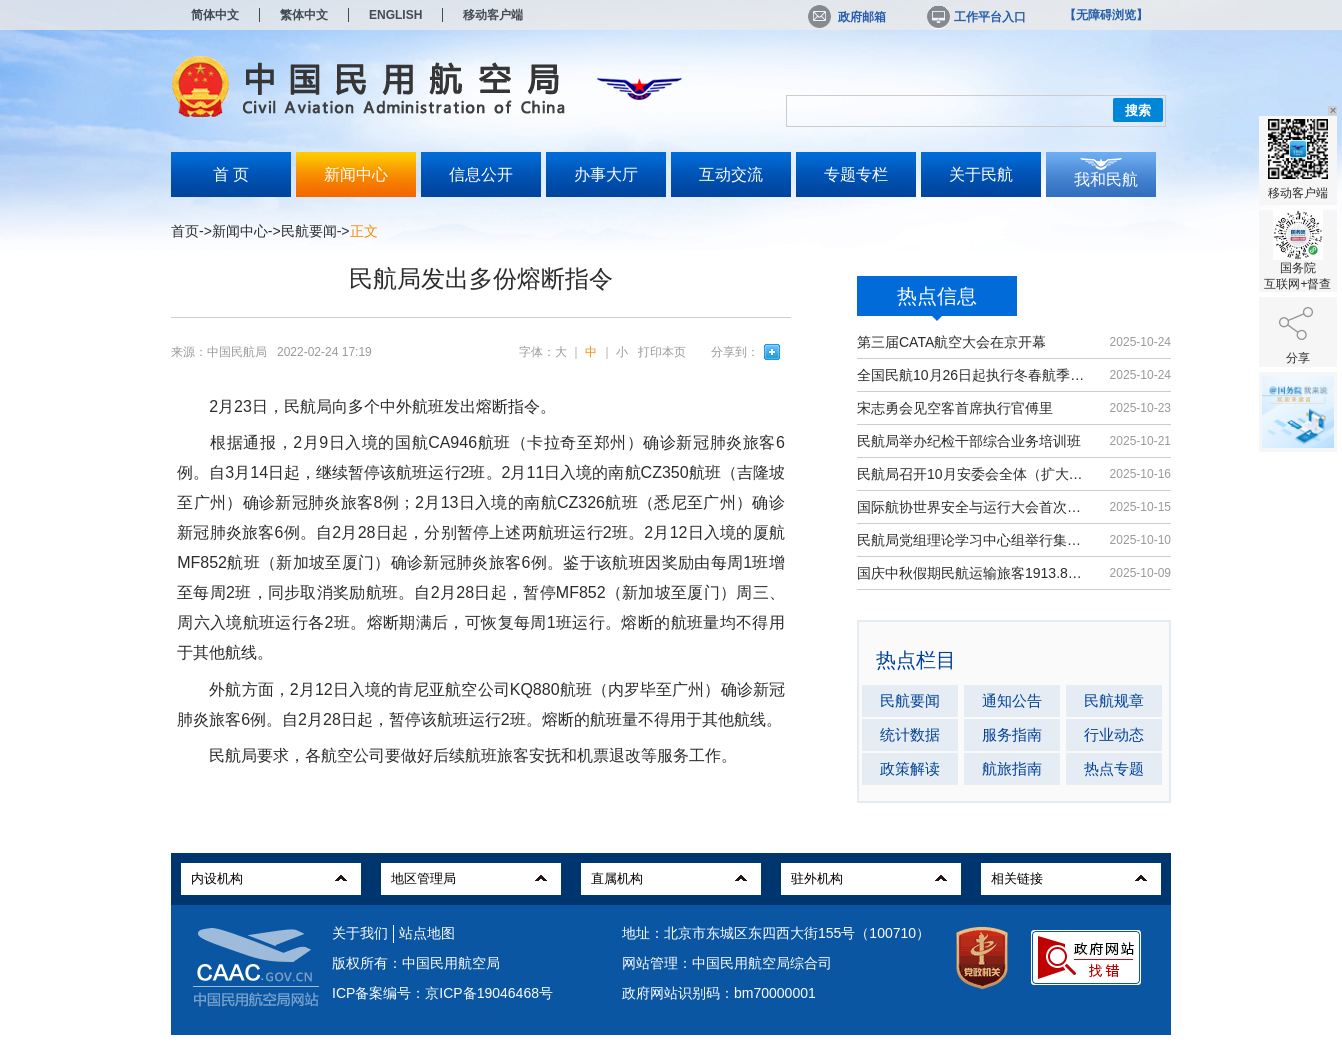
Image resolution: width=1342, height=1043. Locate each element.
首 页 (231, 174)
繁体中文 (304, 15)
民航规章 (1114, 700)
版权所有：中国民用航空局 (416, 963)
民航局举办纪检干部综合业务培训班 (969, 441)
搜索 (1138, 110)
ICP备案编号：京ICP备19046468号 (442, 993)
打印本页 (662, 352)
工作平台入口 (975, 17)
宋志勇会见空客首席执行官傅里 (955, 408)
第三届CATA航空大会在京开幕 (951, 342)
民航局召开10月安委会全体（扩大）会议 (973, 474)
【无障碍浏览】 (1106, 15)
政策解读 (910, 768)
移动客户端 (493, 15)
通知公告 (1012, 700)
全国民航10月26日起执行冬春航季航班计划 (973, 375)
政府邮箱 (847, 17)
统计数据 (910, 734)
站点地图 (427, 933)
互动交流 (731, 174)
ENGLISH (395, 15)
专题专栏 (856, 174)
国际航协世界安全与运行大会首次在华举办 (973, 507)
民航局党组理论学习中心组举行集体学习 (973, 540)
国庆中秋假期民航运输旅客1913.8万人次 (973, 573)
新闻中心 (356, 174)
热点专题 (1114, 768)
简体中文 (215, 15)
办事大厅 (606, 174)
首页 (185, 231)
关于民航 (981, 174)
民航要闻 (309, 231)
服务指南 (1012, 734)
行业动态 (1114, 734)
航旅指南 (1012, 768)
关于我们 (360, 933)
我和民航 (1106, 179)
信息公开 (481, 174)
